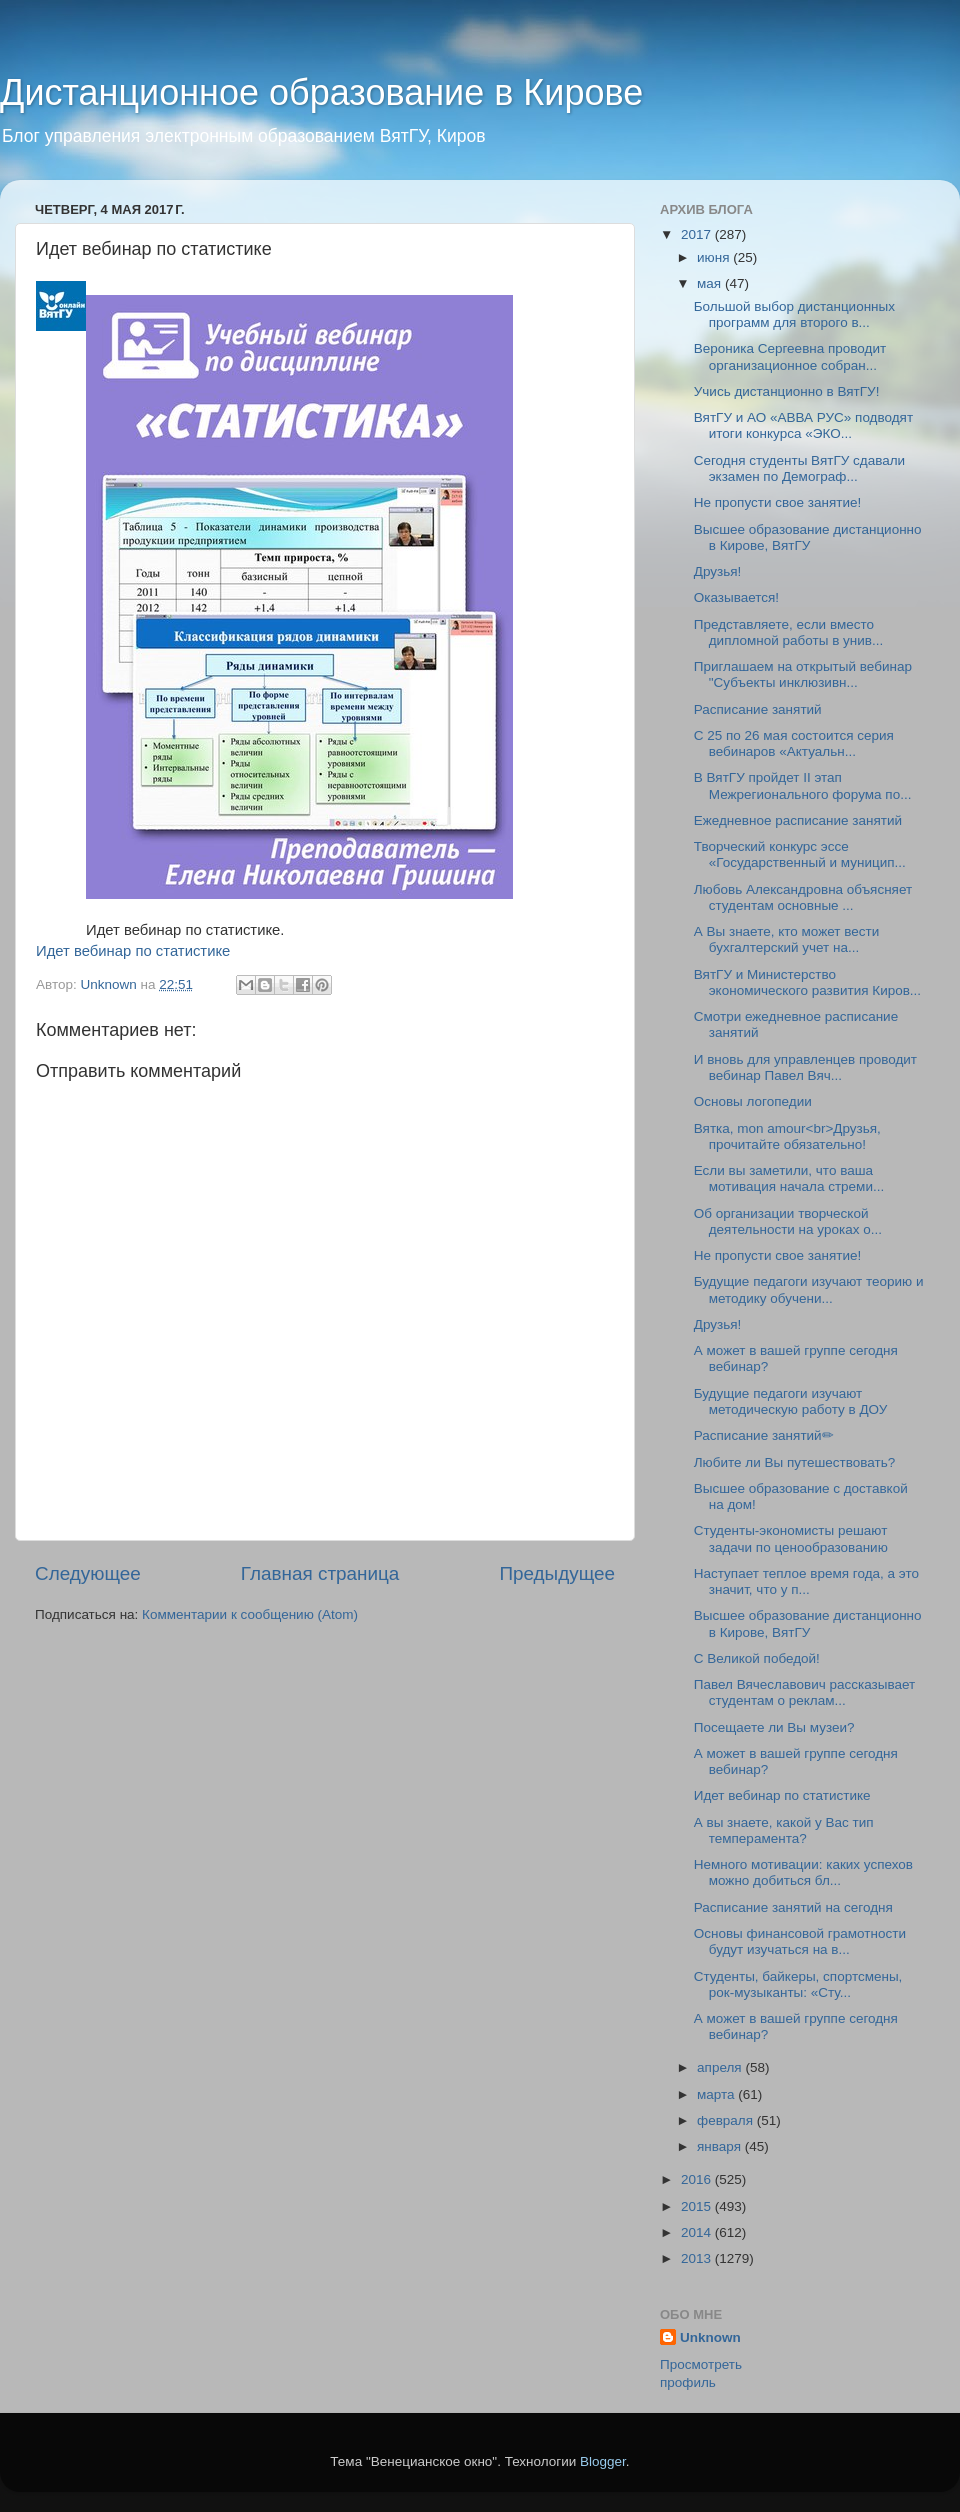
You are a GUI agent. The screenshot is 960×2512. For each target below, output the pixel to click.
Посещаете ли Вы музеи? (774, 1727)
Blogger (603, 2461)
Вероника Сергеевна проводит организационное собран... (790, 356)
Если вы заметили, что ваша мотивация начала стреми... (789, 1178)
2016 (698, 2179)
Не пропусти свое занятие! (777, 502)
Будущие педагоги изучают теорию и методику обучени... (809, 1289)
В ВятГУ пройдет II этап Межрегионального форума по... (803, 785)
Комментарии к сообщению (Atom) (250, 1614)
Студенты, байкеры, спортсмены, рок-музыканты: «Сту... (798, 1984)
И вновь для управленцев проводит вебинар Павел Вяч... (805, 1067)
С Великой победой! (757, 1658)
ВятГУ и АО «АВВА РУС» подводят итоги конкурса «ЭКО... (803, 425)
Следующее (88, 1573)
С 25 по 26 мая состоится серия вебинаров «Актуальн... (794, 743)
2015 (698, 2206)
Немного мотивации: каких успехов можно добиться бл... (803, 1872)
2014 (698, 2232)
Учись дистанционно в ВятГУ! (787, 391)
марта (717, 2094)
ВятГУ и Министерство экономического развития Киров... (807, 982)
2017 (698, 234)
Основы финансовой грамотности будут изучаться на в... (800, 1941)
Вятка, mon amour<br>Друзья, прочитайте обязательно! (787, 1136)
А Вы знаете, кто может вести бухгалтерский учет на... (786, 939)
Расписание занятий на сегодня (793, 1907)
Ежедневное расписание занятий (798, 820)
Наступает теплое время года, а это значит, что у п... (806, 1581)
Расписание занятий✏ (764, 1435)
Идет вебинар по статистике (133, 951)
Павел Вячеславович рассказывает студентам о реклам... (805, 1692)
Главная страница (320, 1573)
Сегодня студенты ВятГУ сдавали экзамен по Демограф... (799, 468)
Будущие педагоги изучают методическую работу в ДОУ (791, 1401)
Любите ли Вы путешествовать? (795, 1462)
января (721, 2146)
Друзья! (718, 571)
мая (711, 283)
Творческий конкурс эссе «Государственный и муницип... (800, 854)
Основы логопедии (753, 1101)
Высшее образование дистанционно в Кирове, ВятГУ (808, 537)
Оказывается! (736, 597)
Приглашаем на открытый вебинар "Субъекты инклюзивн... (803, 674)
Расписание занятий (758, 709)
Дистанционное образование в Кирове (321, 92)
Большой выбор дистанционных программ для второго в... (794, 314)
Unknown (710, 2337)
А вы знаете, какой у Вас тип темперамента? (784, 1830)
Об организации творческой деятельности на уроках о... (788, 1221)
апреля (721, 2067)
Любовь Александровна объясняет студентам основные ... (803, 897)
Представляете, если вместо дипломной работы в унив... (789, 632)
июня (715, 257)
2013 (698, 2258)
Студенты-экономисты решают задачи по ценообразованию (791, 1538)
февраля (727, 2120)
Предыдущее (557, 1573)
